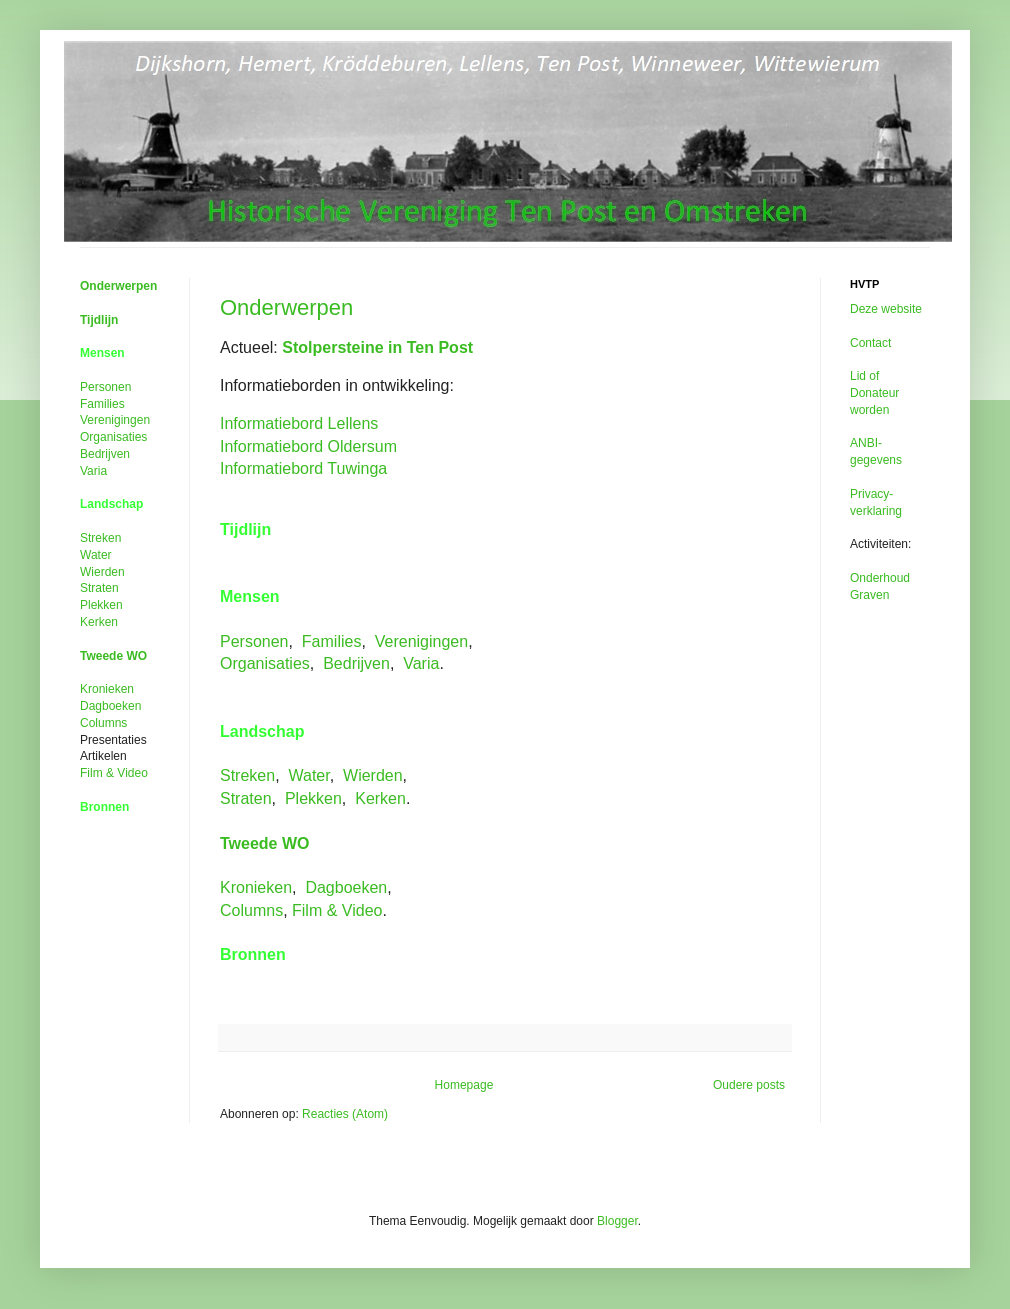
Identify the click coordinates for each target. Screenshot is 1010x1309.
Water (308, 775)
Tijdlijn (99, 320)
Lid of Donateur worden (874, 393)
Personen (254, 641)
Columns (251, 910)
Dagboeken (346, 887)
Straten (246, 798)
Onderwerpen (286, 307)
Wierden (373, 775)
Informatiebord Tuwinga (303, 468)
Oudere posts (749, 1085)
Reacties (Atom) (345, 1114)
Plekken (313, 798)
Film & (337, 910)
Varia (421, 663)
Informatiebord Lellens (299, 423)
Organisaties (265, 663)
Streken (247, 775)
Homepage (464, 1085)
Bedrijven (356, 663)
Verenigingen (421, 641)
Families (332, 641)
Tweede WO (265, 843)
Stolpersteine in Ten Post (377, 347)
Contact (870, 343)
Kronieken (256, 887)
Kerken (380, 798)
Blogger (617, 1221)
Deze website (886, 309)
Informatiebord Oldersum (308, 446)
